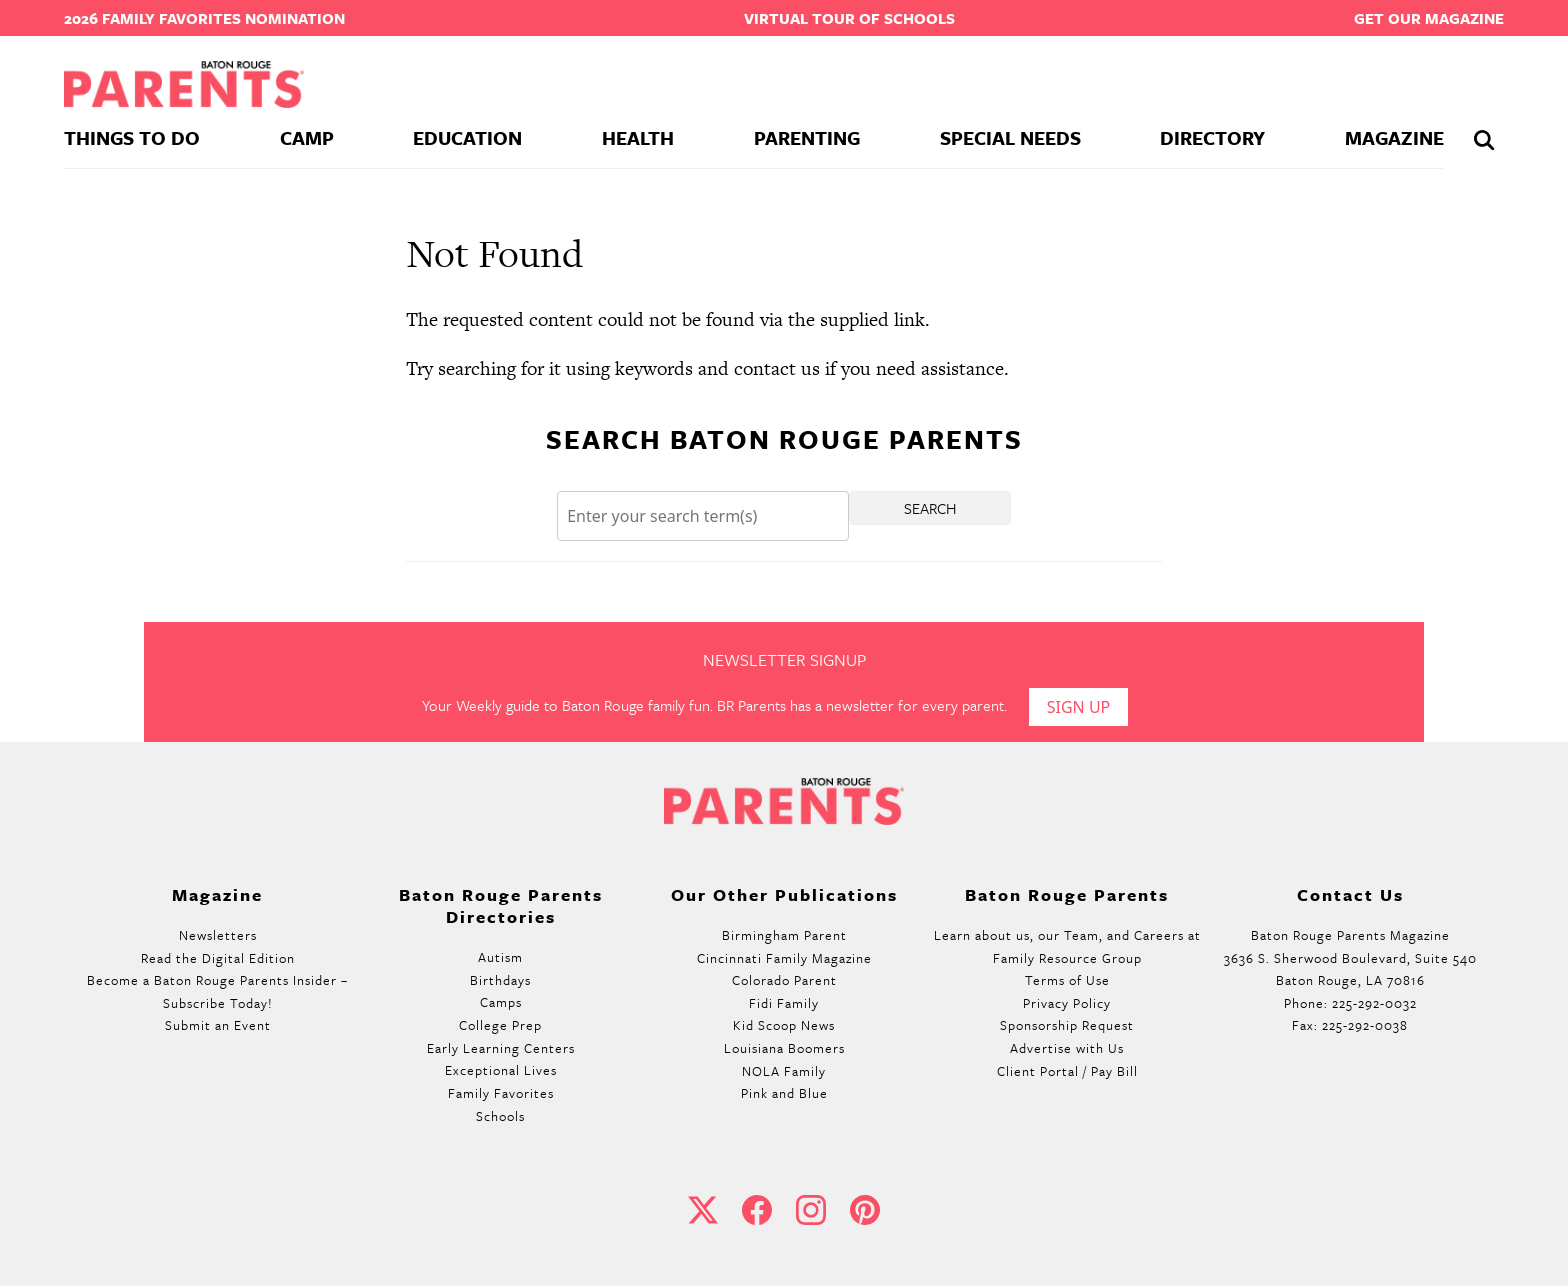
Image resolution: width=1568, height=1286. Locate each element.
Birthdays (500, 980)
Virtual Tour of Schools (849, 18)
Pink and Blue (784, 1093)
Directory (1212, 137)
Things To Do (132, 137)
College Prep (500, 1025)
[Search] (703, 516)
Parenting (807, 137)
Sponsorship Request (1067, 1025)
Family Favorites (501, 1093)
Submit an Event (218, 1025)
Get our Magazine (1429, 18)
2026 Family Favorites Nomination (204, 18)
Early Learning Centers (501, 1048)
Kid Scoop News (784, 1025)
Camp (307, 137)
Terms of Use (1067, 980)
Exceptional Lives (501, 1070)
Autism (500, 957)
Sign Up (1079, 707)
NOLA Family (784, 1071)
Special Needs (1010, 137)
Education (467, 137)
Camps (501, 1002)
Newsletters (218, 935)
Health (638, 137)
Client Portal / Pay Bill (1067, 1071)
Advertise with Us (1067, 1048)
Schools (500, 1116)
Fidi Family (784, 1003)
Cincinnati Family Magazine (784, 958)
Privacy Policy (1067, 1003)
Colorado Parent (784, 980)
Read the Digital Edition (218, 958)
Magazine (1394, 137)
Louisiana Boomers (784, 1048)
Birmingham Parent (784, 935)
